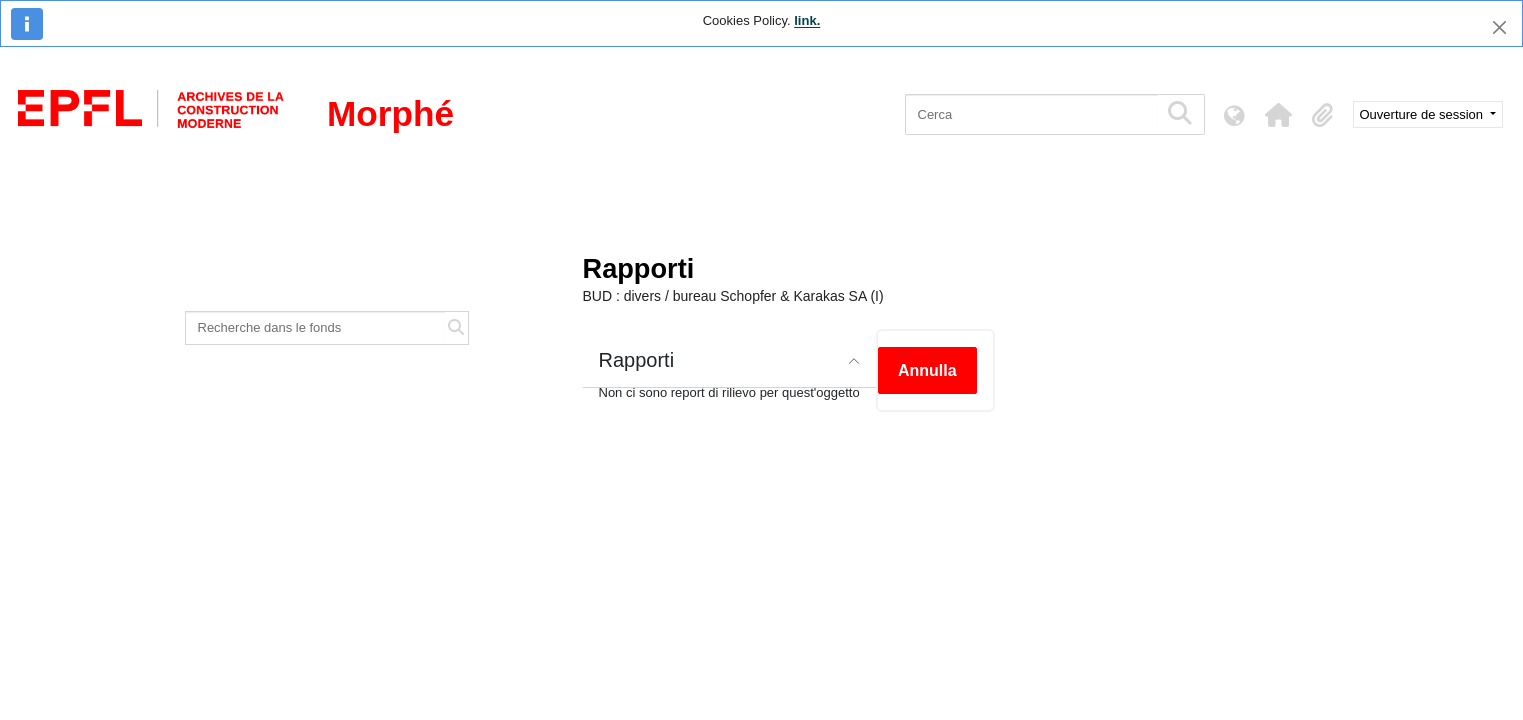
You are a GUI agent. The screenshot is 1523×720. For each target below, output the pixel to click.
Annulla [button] (927, 370)
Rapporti (637, 360)
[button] (1279, 115)
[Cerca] (1031, 114)
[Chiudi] (1499, 27)
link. (807, 20)
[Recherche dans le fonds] (316, 328)
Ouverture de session (1423, 114)
